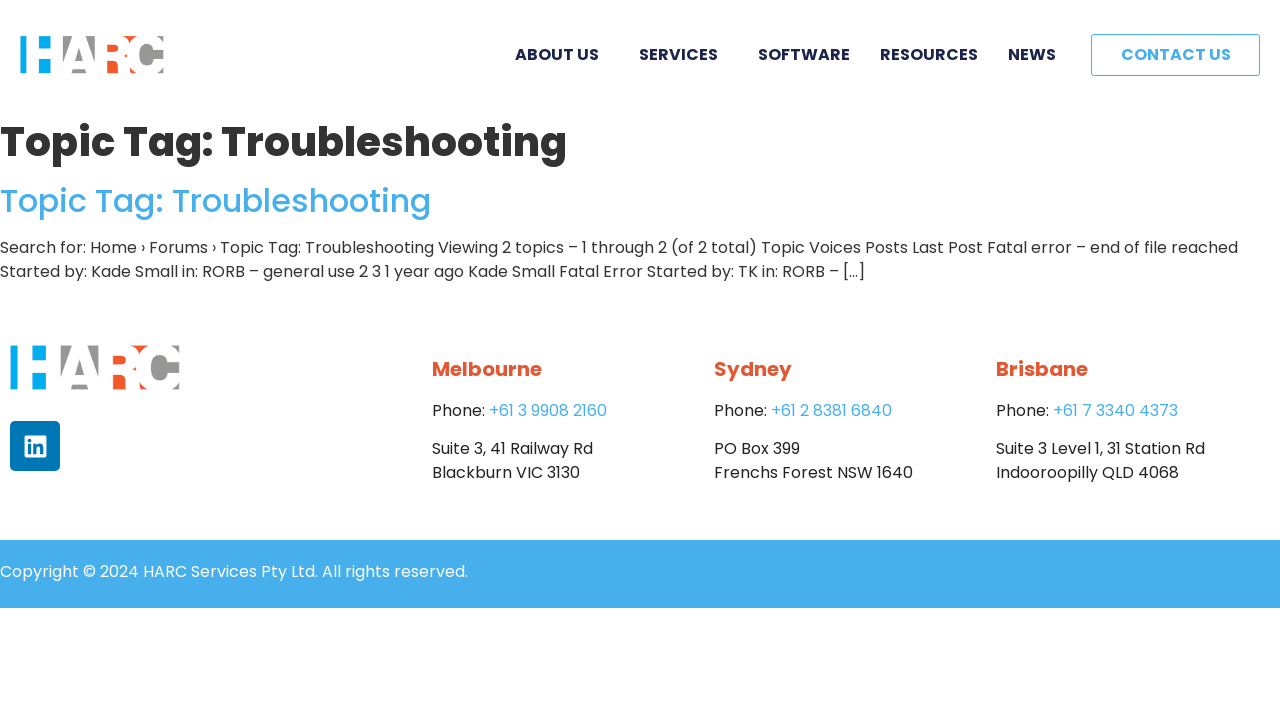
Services (683, 54)
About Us (562, 54)
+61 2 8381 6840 (831, 410)
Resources (929, 54)
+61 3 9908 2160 (548, 410)
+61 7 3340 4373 (1115, 410)
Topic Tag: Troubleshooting (215, 200)
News (1032, 54)
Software (804, 54)
